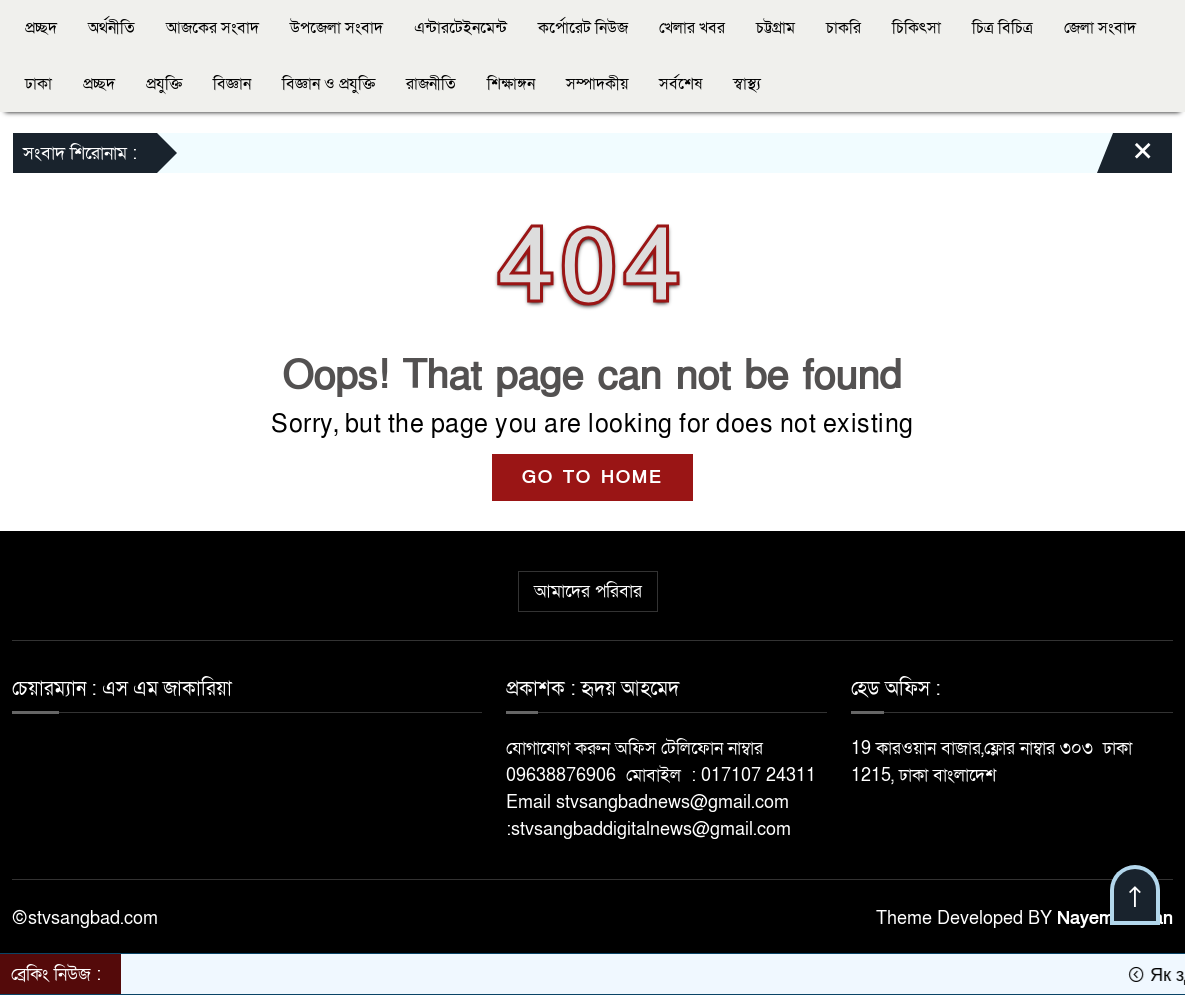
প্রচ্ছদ (41, 28)
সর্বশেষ (680, 84)
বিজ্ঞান (232, 84)
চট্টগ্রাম (775, 28)
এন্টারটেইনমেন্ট (460, 28)
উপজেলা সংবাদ (336, 28)
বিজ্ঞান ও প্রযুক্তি (328, 84)
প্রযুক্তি (164, 84)
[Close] (1125, 158)
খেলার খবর (692, 28)
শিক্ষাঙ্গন (511, 84)
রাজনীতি (431, 84)
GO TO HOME (592, 477)
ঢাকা (38, 84)
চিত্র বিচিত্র (1002, 28)
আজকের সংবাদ (212, 28)
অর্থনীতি (111, 28)
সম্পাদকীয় (597, 84)
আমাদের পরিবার (588, 591)
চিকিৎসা (916, 28)
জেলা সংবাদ (1100, 28)
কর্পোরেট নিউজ (583, 28)
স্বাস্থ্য (747, 84)
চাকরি (843, 28)
